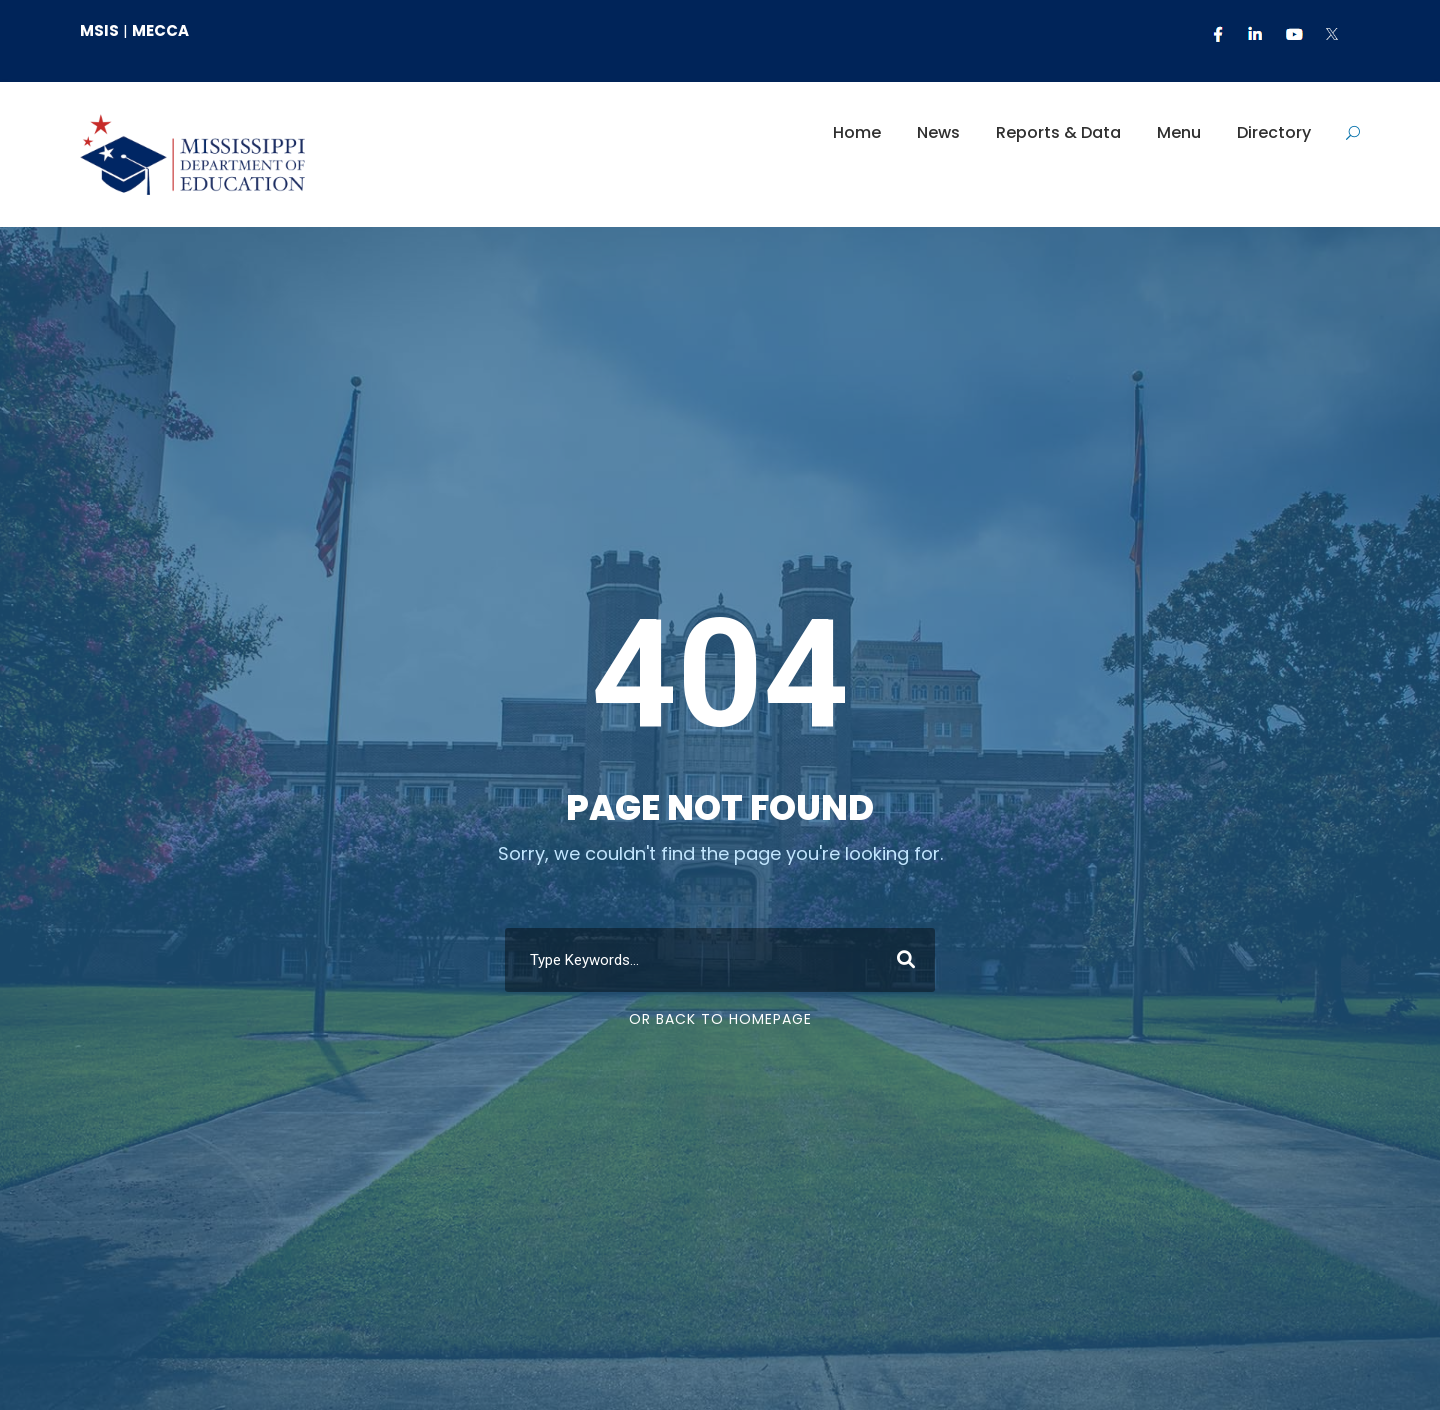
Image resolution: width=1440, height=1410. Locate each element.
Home (857, 132)
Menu (1179, 132)
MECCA (160, 30)
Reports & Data (1058, 132)
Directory (1274, 132)
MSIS (99, 30)
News (938, 132)
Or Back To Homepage (720, 1019)
